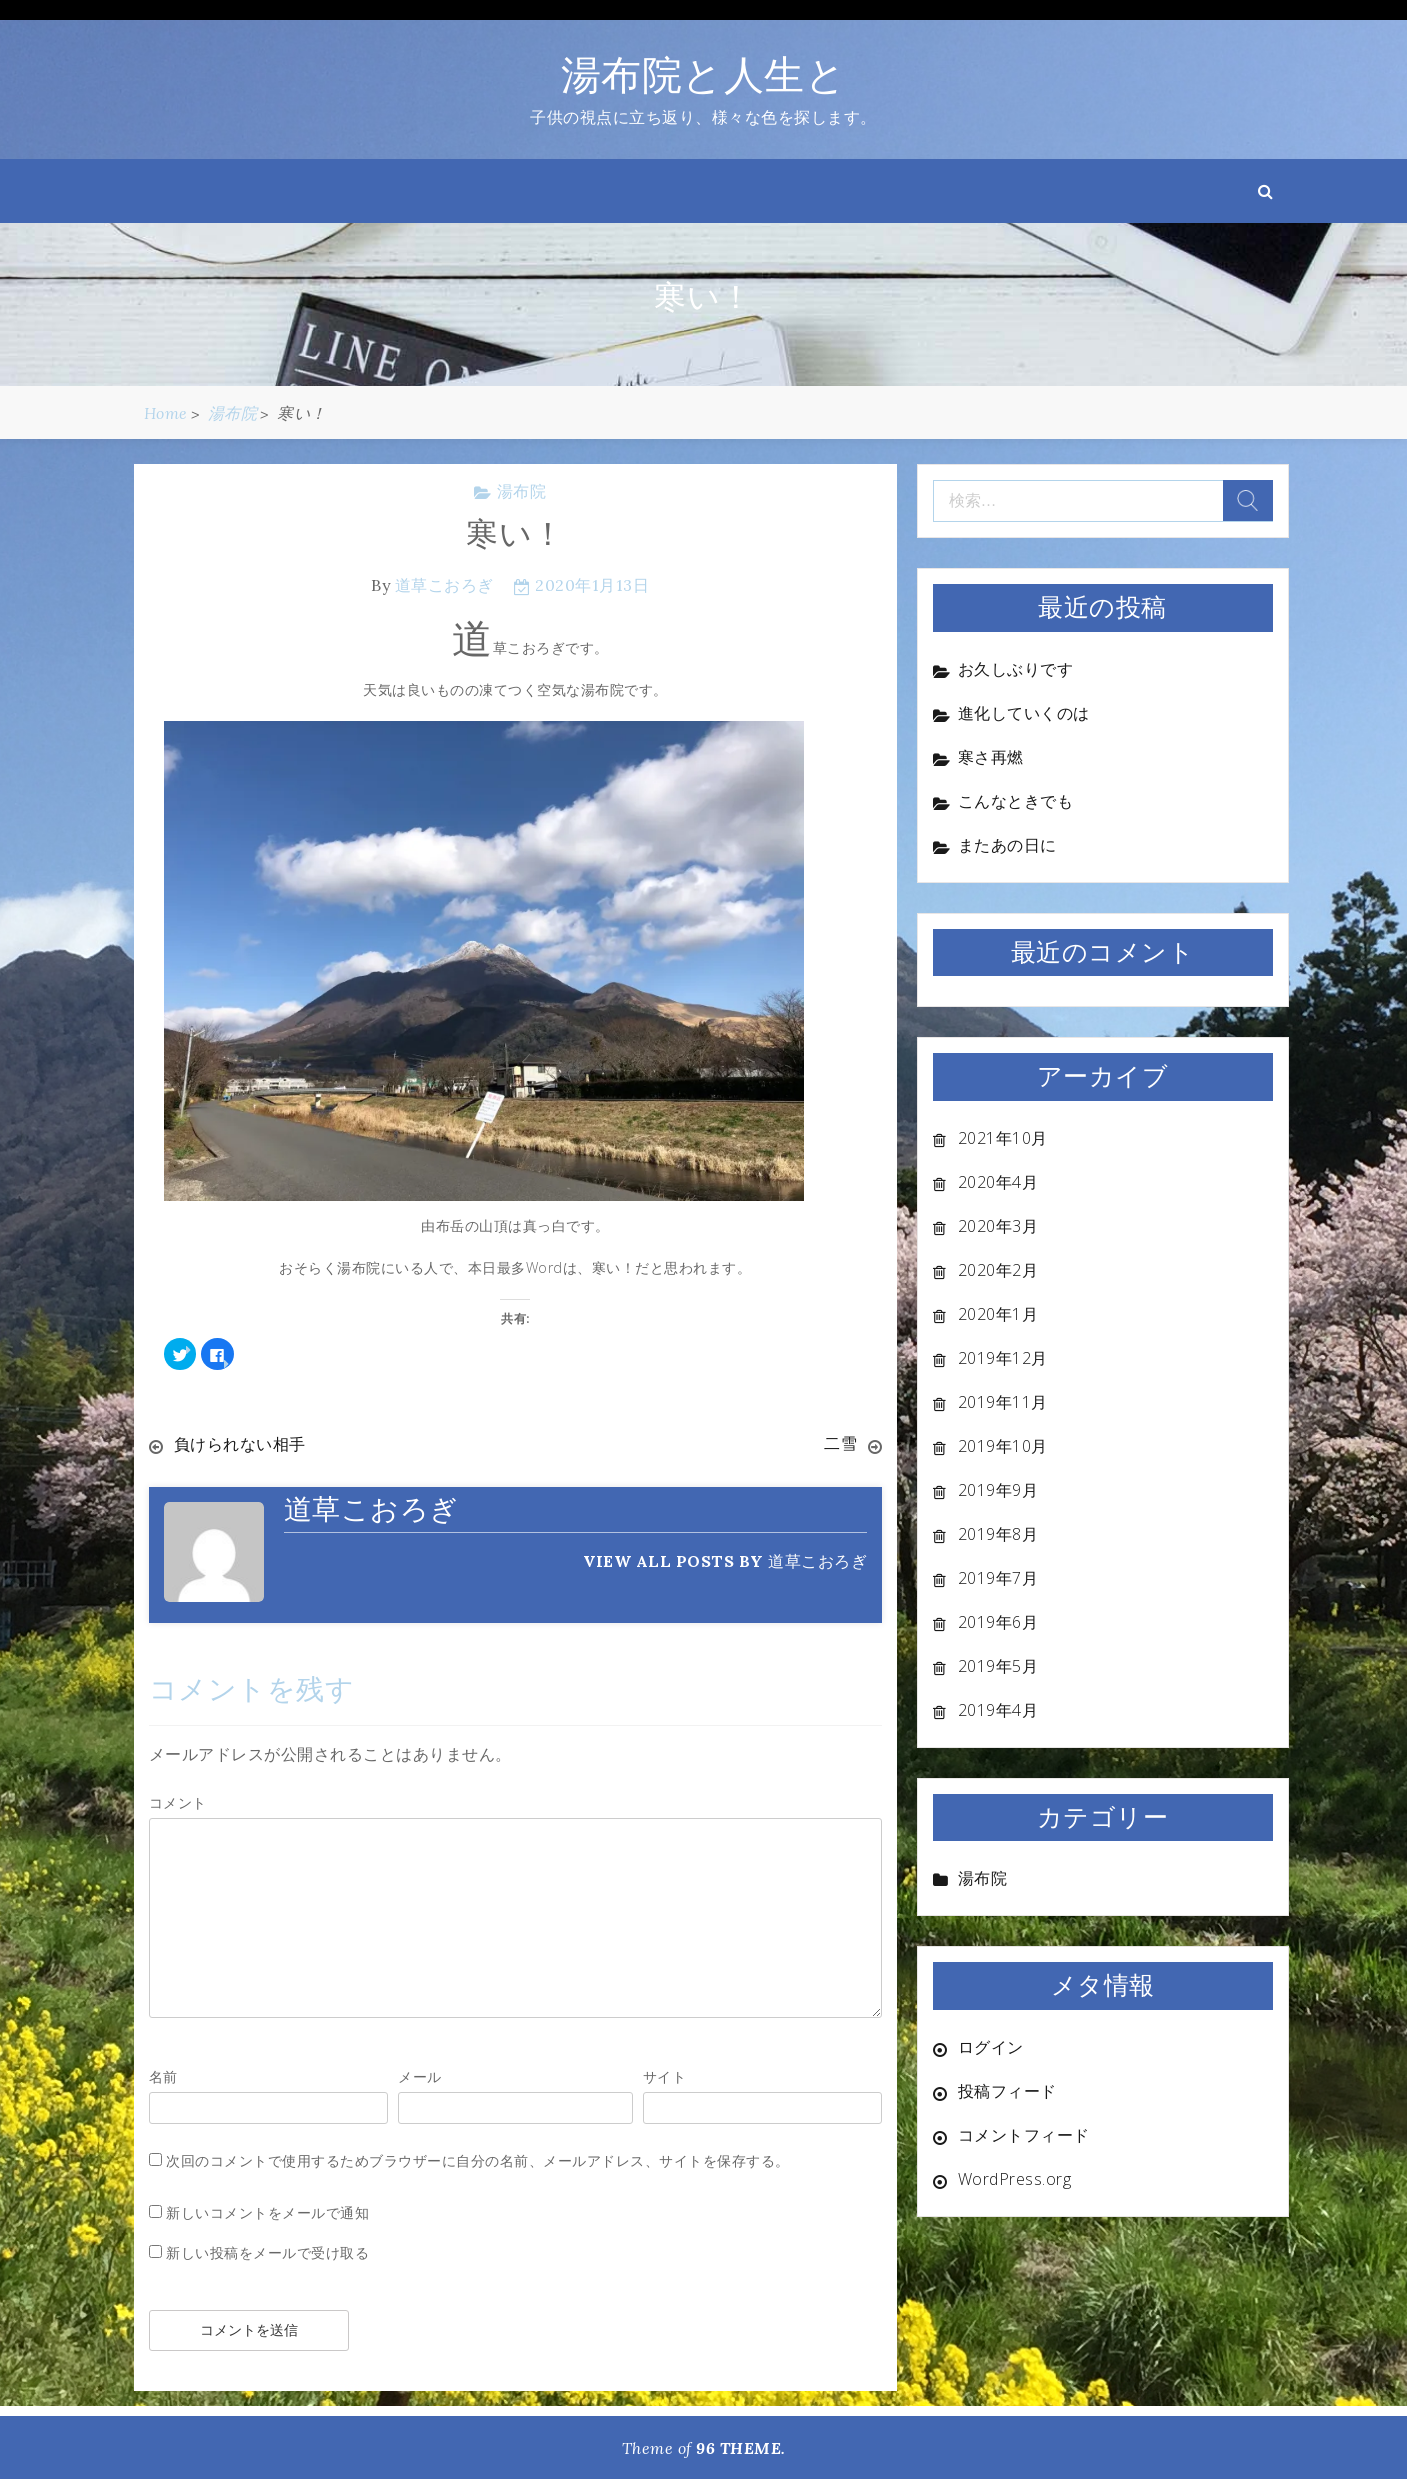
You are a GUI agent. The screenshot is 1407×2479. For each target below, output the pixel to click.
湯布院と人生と (704, 74)
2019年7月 (998, 1578)
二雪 (840, 1444)
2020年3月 (998, 1226)
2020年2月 (998, 1270)
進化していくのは (1024, 713)
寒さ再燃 (991, 757)
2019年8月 (998, 1534)
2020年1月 (998, 1314)
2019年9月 (998, 1490)
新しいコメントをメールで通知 (267, 2211)
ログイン (991, 2047)
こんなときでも (1016, 801)
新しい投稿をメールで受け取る (267, 2251)
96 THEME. (741, 2447)
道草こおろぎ (444, 585)
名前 (163, 2075)
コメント (178, 1801)
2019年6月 (998, 1622)
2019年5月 (998, 1666)
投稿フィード (1007, 2091)
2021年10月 (1003, 1138)
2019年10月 (1003, 1446)
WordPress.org (1015, 2179)
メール (420, 2075)
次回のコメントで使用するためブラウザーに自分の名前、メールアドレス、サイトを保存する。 (478, 2159)
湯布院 (522, 491)
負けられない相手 (240, 1444)
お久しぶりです (1016, 669)
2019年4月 (998, 1710)
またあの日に (1007, 845)
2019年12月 (1003, 1358)
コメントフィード (1024, 2135)
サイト (665, 2075)
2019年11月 (1003, 1402)
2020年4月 (998, 1182)
